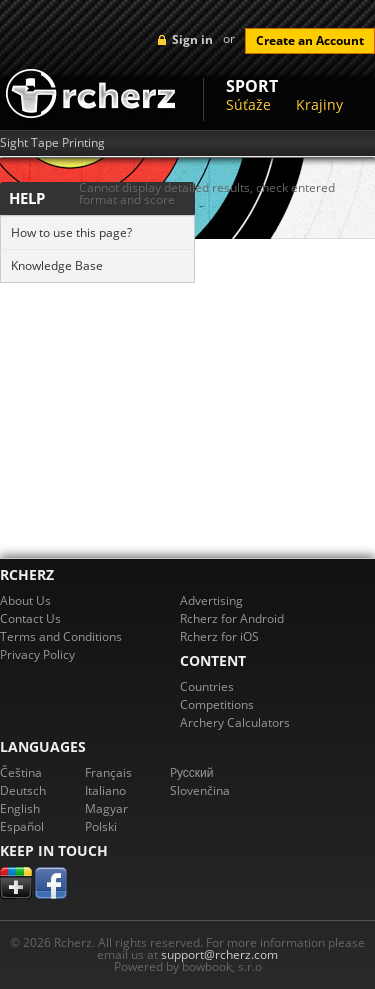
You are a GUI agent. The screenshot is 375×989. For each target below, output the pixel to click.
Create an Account (310, 40)
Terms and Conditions (61, 636)
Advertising (211, 600)
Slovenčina (200, 790)
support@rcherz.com (219, 954)
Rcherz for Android (232, 618)
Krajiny (319, 104)
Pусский (192, 772)
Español (22, 826)
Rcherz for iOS (219, 636)
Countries (207, 686)
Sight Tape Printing (52, 143)
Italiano (105, 790)
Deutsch (23, 790)
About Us (25, 600)
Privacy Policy (37, 654)
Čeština (21, 772)
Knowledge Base (57, 265)
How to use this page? (71, 232)
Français (108, 772)
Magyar (106, 808)
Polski (101, 826)
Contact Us (30, 618)
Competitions (217, 704)
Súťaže (248, 104)
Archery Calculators (235, 722)
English (20, 808)
